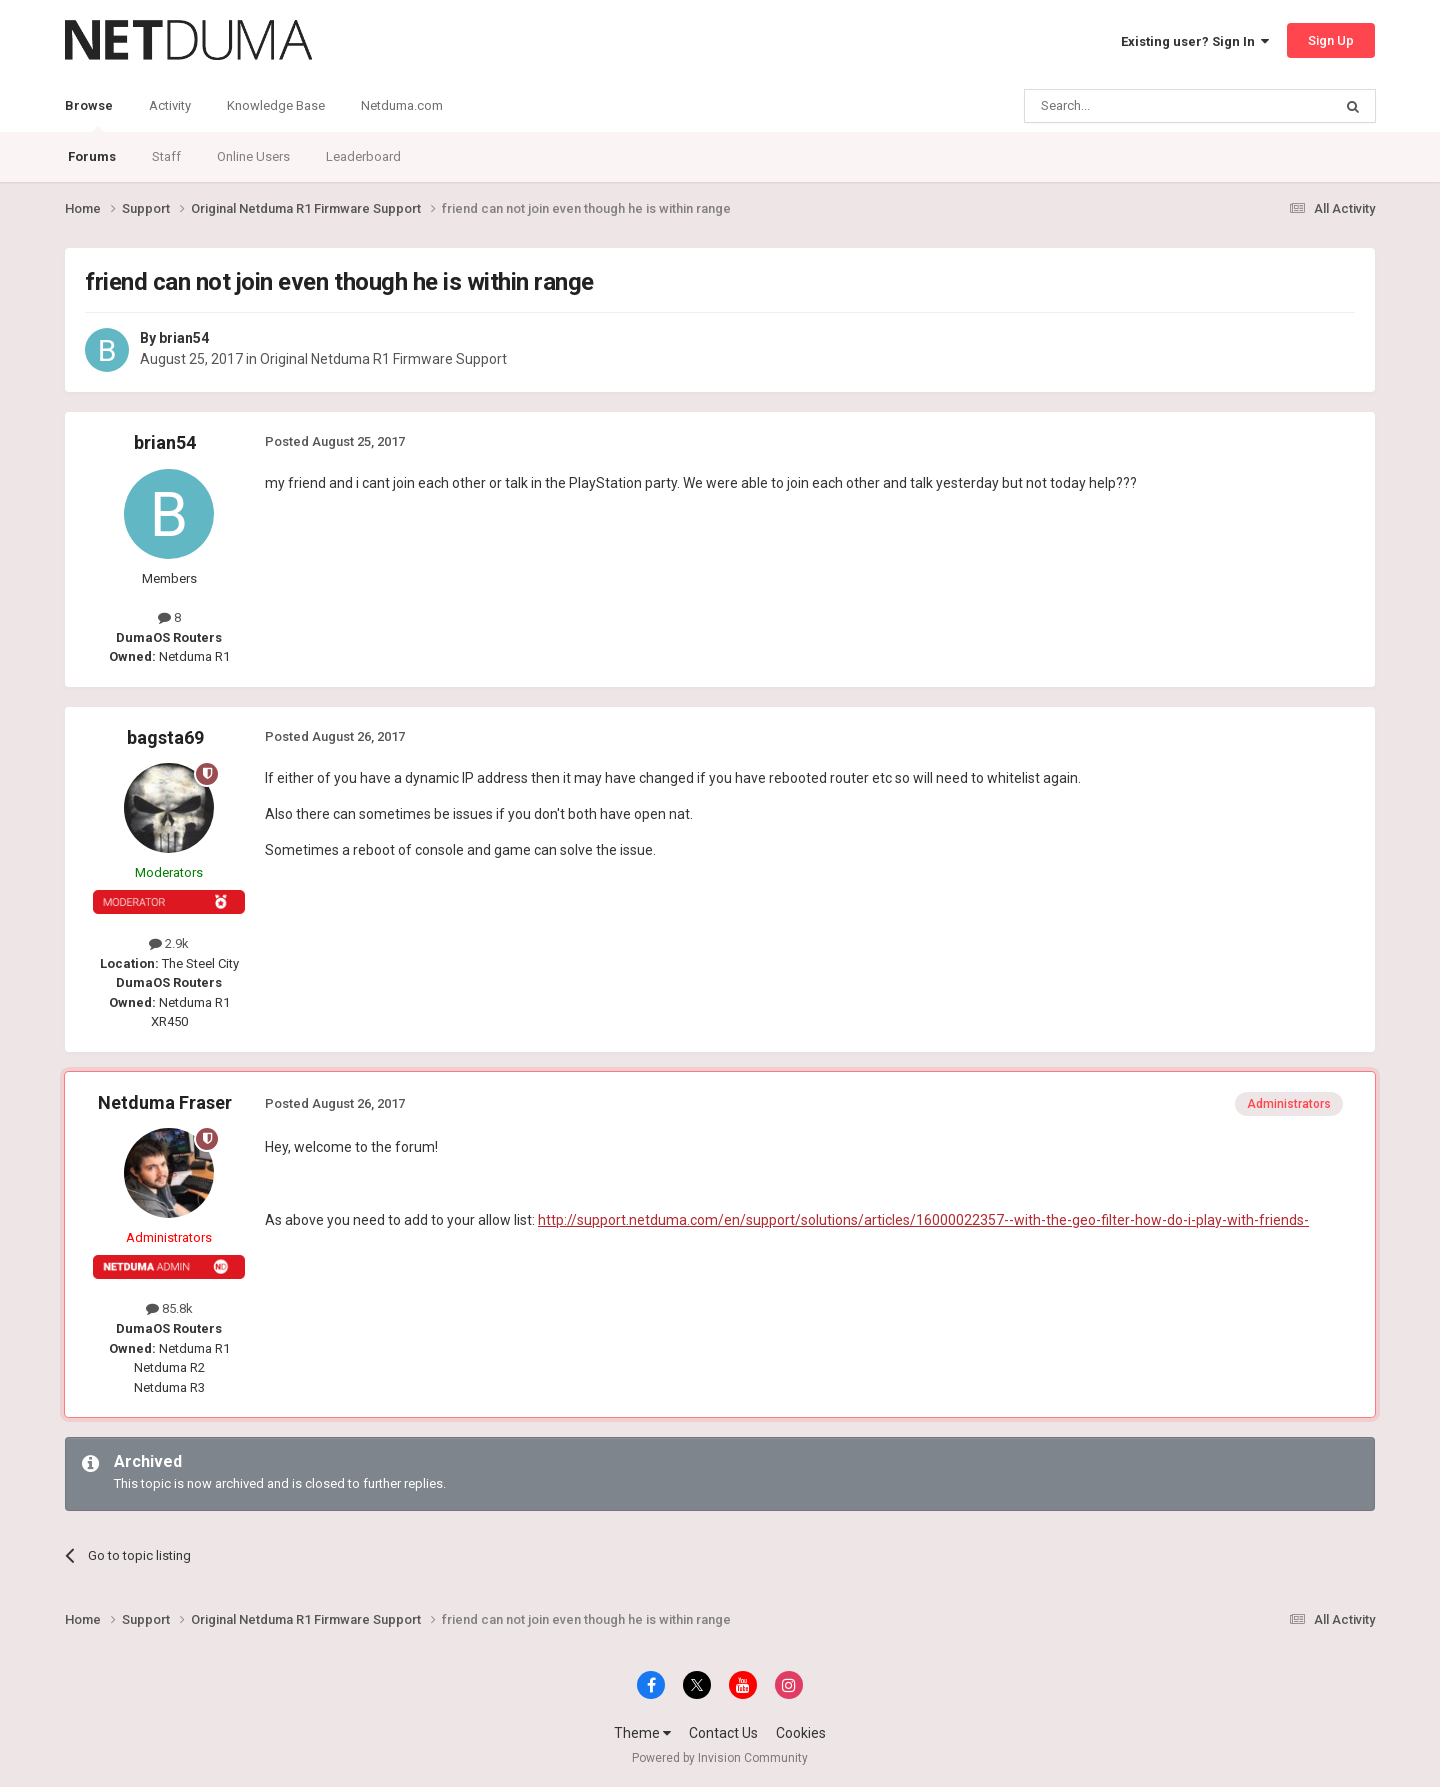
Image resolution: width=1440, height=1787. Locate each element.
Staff (166, 156)
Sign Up (1331, 40)
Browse (89, 115)
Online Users (253, 156)
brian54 (184, 338)
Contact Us (723, 1733)
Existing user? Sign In (1195, 41)
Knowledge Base (276, 105)
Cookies (801, 1733)
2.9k (169, 943)
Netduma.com (402, 105)
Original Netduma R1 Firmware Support (383, 359)
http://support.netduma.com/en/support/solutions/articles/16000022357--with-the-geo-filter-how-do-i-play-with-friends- (923, 1220)
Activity (170, 105)
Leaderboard (363, 156)
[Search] (1130, 106)
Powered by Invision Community (720, 1758)
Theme (642, 1733)
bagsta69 (165, 737)
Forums (92, 156)
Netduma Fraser (165, 1102)
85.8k (169, 1308)
